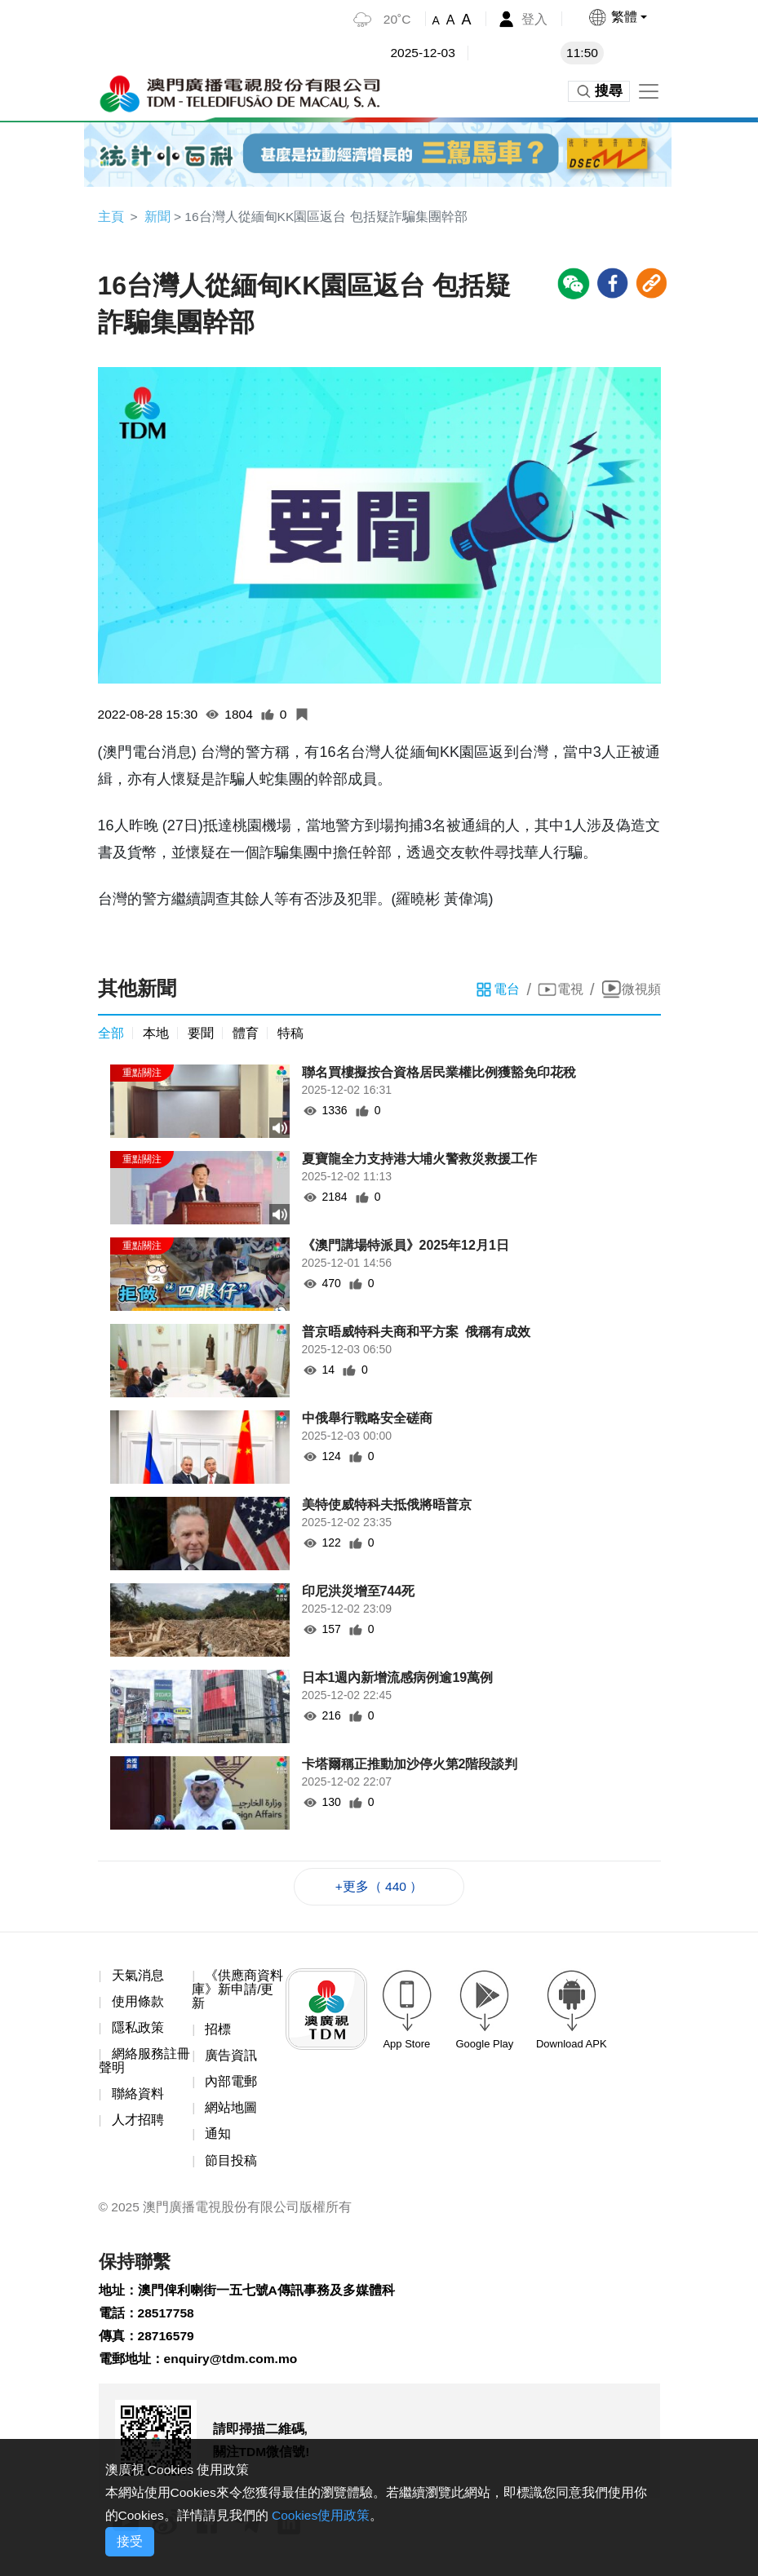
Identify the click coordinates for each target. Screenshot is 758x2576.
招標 (218, 2033)
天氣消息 (138, 1978)
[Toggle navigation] (648, 91)
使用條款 (138, 2005)
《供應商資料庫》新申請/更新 (237, 1992)
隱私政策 (138, 2031)
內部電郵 (231, 2086)
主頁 (111, 217)
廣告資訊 (231, 2059)
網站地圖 (231, 2112)
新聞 (157, 217)
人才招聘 (138, 2124)
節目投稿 (231, 2166)
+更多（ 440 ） (379, 1888)
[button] (616, 17)
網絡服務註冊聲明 (144, 2065)
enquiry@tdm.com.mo (233, 2368)
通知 (218, 2139)
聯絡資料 (138, 2098)
